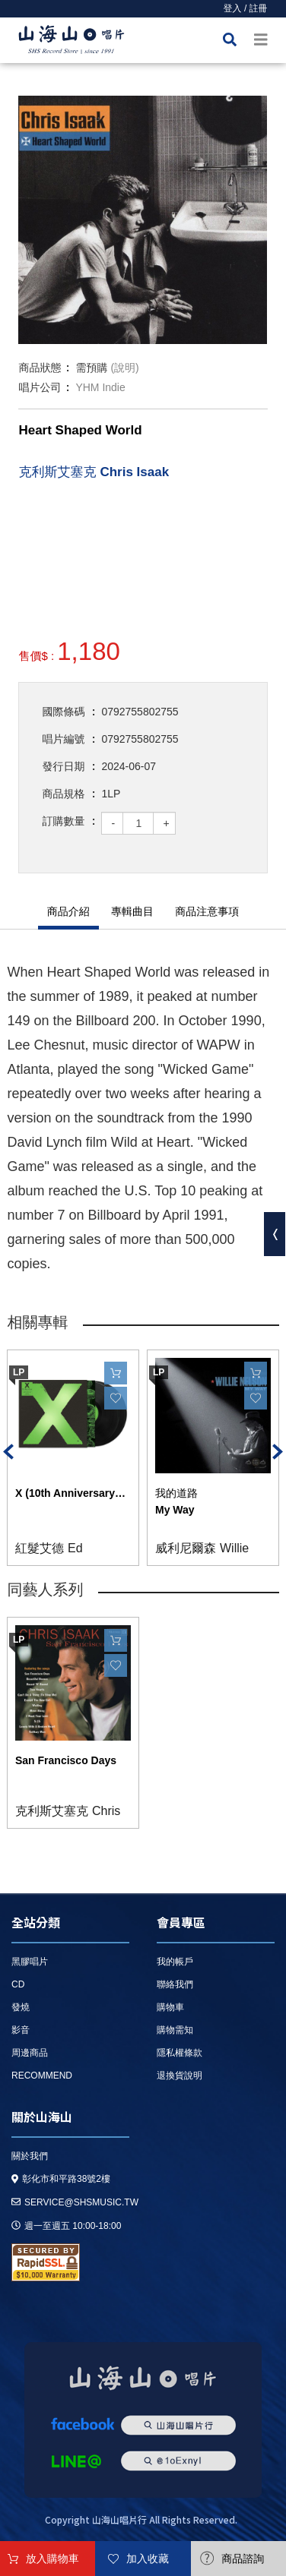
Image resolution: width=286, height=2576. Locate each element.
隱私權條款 (179, 2052)
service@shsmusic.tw (74, 2202)
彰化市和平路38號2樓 (60, 2179)
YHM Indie (100, 387)
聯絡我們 (175, 1984)
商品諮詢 (242, 2558)
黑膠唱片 (29, 1961)
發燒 (20, 2007)
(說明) (124, 367)
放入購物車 (52, 2558)
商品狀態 (39, 367)
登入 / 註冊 (246, 8)
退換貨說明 (179, 2075)
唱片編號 (63, 739)
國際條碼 (63, 712)
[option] (142, 220)
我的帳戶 (175, 1961)
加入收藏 (147, 2558)
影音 (20, 2030)
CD (17, 1984)
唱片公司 (39, 387)
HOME (71, 42)
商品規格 (63, 794)
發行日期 (63, 766)
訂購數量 (63, 821)
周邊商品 (29, 2052)
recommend (41, 2075)
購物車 (170, 2007)
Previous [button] (8, 1452)
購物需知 (175, 2030)
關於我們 (29, 2156)
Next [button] (277, 1452)
